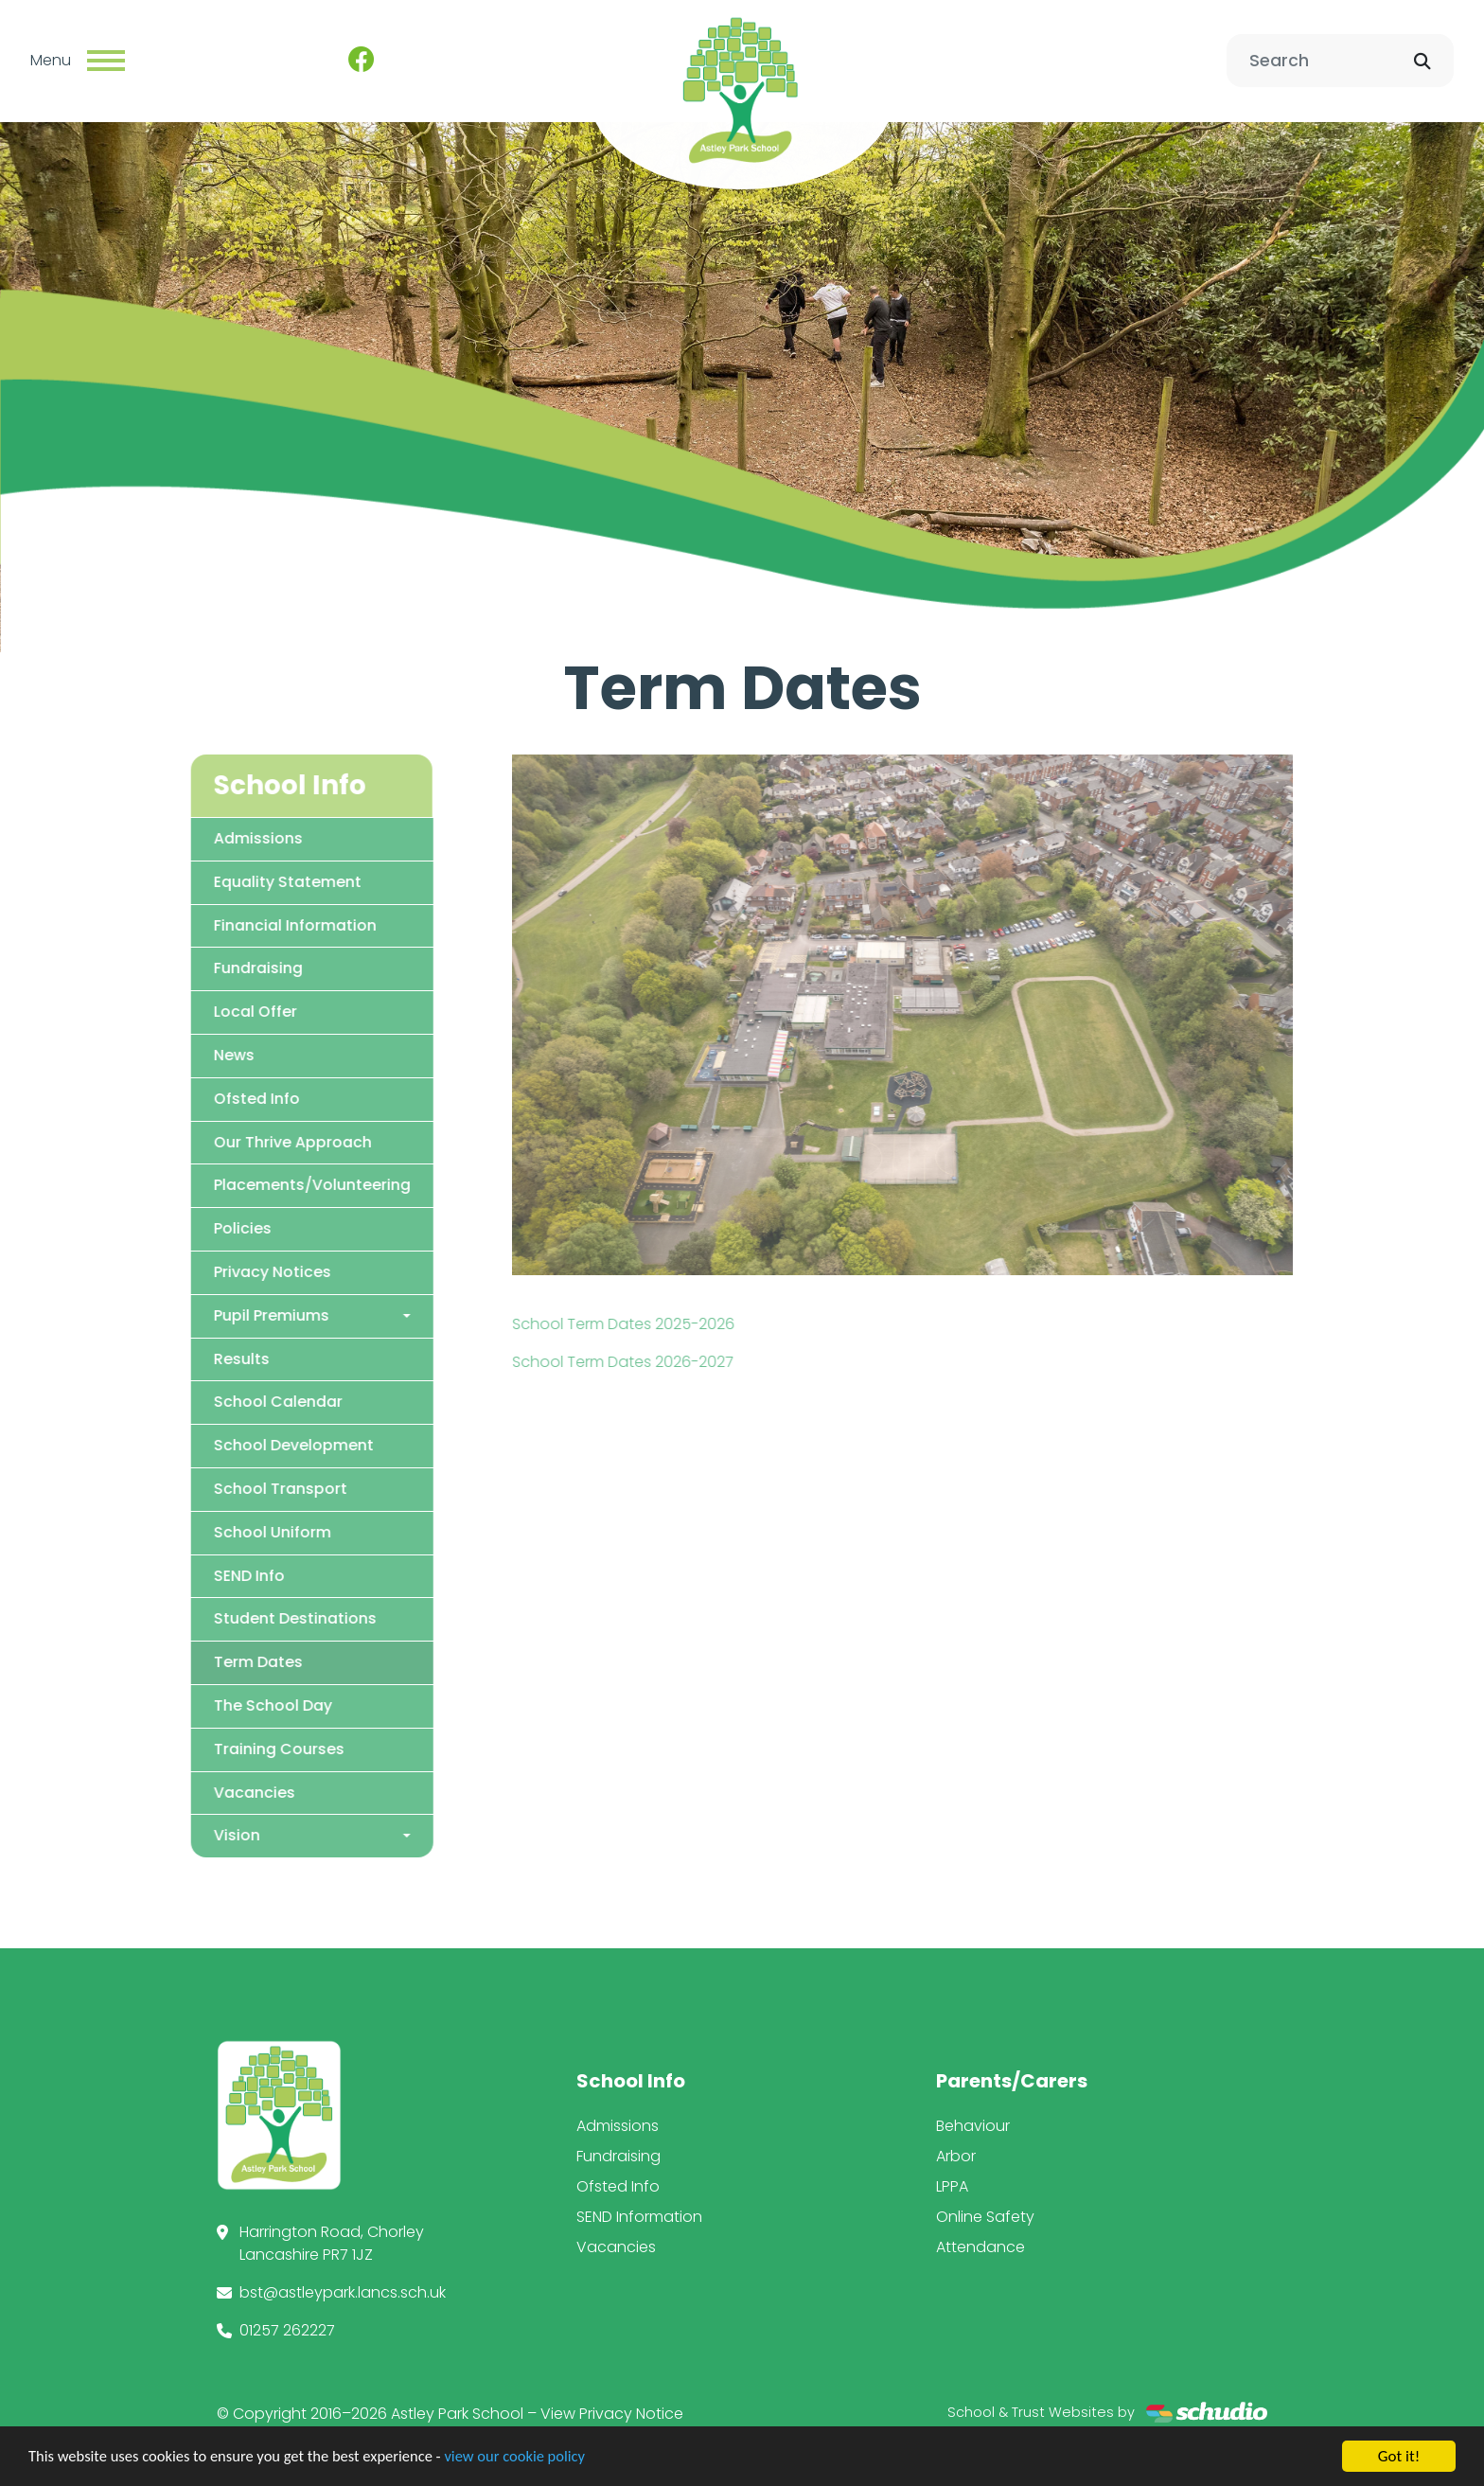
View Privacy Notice (611, 2413)
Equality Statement (220, 881)
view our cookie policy (529, 2457)
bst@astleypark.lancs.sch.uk (342, 2292)
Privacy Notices (205, 1271)
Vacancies (187, 1791)
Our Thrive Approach (226, 1141)
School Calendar (211, 1401)
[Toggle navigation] (106, 60)
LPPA (952, 2186)
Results (175, 1358)
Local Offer (188, 1011)
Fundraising (191, 968)
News (167, 1054)
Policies (175, 1228)
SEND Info (182, 1575)
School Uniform (205, 1531)
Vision (170, 1835)
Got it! (1399, 2456)
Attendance (980, 2247)
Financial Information (228, 924)
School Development (227, 1445)
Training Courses (212, 1748)
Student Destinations (228, 1618)
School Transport (213, 1488)
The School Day (206, 1704)
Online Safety (985, 2217)
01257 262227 (287, 2330)
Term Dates (191, 1662)
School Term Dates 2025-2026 (690, 1323)
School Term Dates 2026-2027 (690, 1361)
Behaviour (973, 2126)
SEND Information (639, 2217)
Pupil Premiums (204, 1314)
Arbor (956, 2156)
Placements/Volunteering (245, 1185)
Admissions (191, 837)
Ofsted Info (190, 1098)
